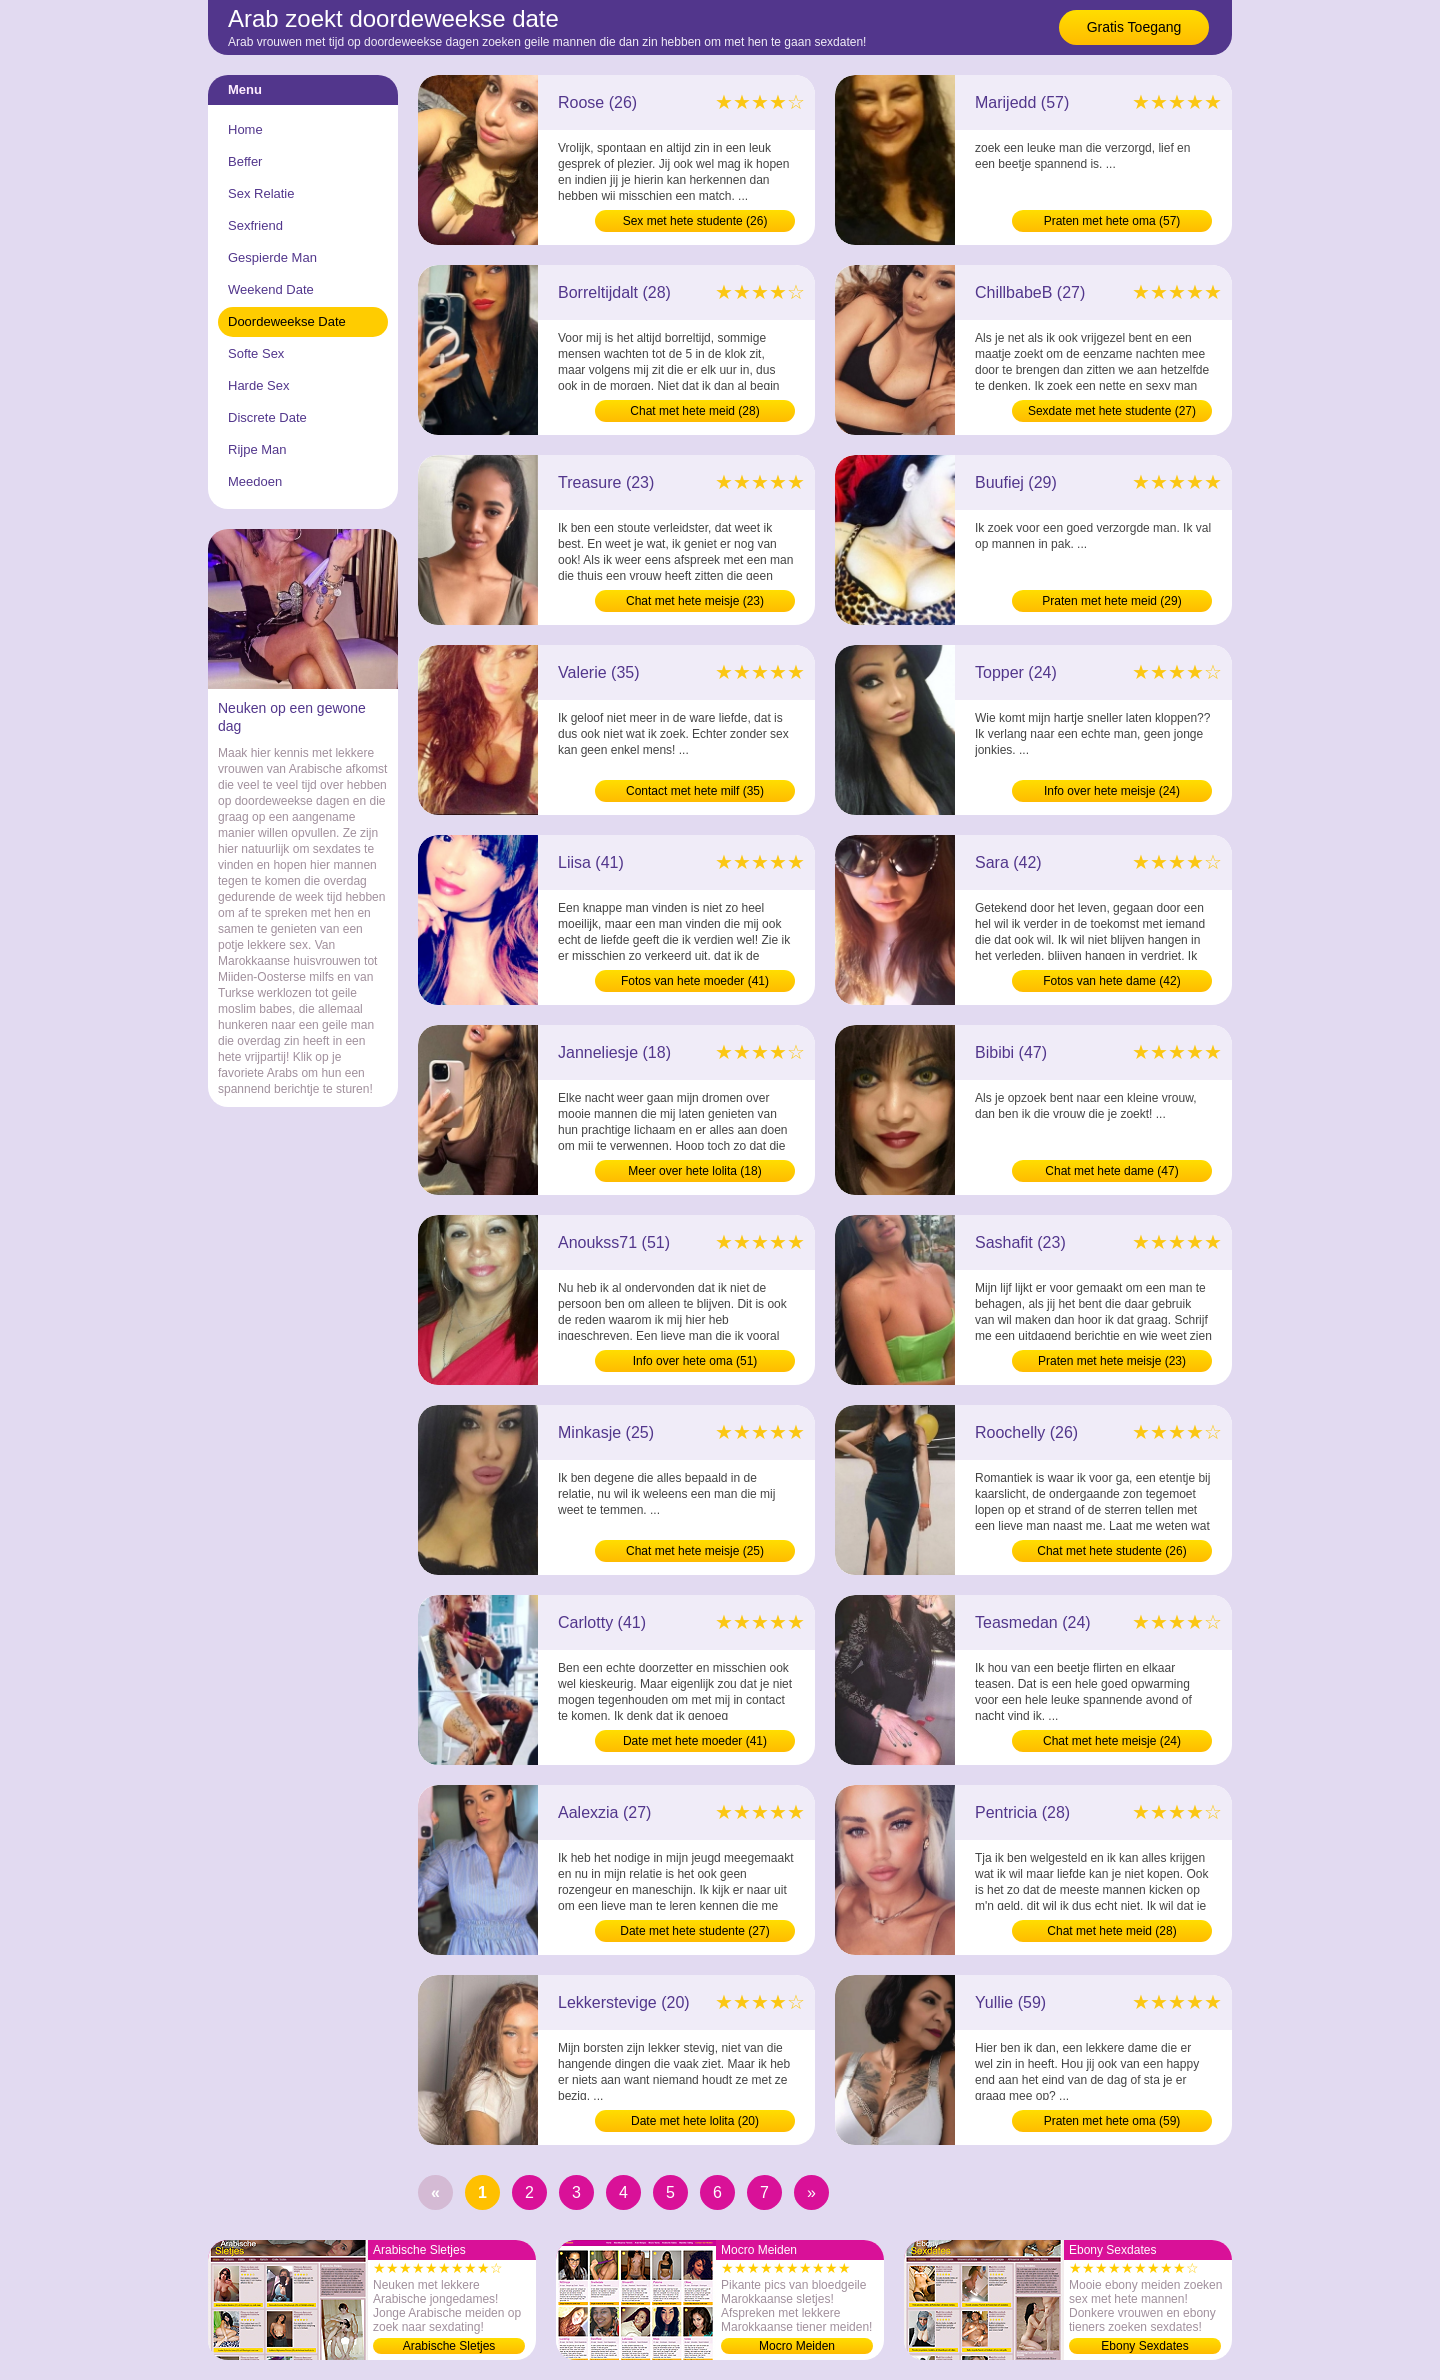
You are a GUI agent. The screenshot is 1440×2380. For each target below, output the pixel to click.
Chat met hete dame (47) (1111, 1171)
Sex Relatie (261, 193)
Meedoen (255, 481)
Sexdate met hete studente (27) (1112, 411)
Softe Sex (256, 353)
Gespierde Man (272, 257)
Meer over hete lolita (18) (694, 1171)
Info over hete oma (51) (695, 1361)
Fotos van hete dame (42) (1111, 981)
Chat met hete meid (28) (694, 411)
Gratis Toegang (1134, 27)
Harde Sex (258, 385)
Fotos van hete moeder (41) (695, 981)
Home (245, 129)
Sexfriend (255, 225)
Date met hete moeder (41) (695, 1741)
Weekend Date (271, 289)
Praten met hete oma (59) (1112, 2121)
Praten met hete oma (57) (1112, 221)
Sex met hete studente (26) (695, 221)
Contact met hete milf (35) (695, 791)
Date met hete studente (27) (694, 1931)
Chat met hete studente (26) (1111, 1551)
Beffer (245, 161)
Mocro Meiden (797, 2346)
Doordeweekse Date (287, 321)
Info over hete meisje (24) (1112, 791)
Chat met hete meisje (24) (1112, 1741)
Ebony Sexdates (1144, 2346)
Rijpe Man (257, 449)
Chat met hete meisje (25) (695, 1551)
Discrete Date (267, 417)
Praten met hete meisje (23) (1112, 1361)
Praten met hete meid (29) (1111, 601)
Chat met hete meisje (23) (695, 601)
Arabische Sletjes (449, 2346)
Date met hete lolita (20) (695, 2121)
